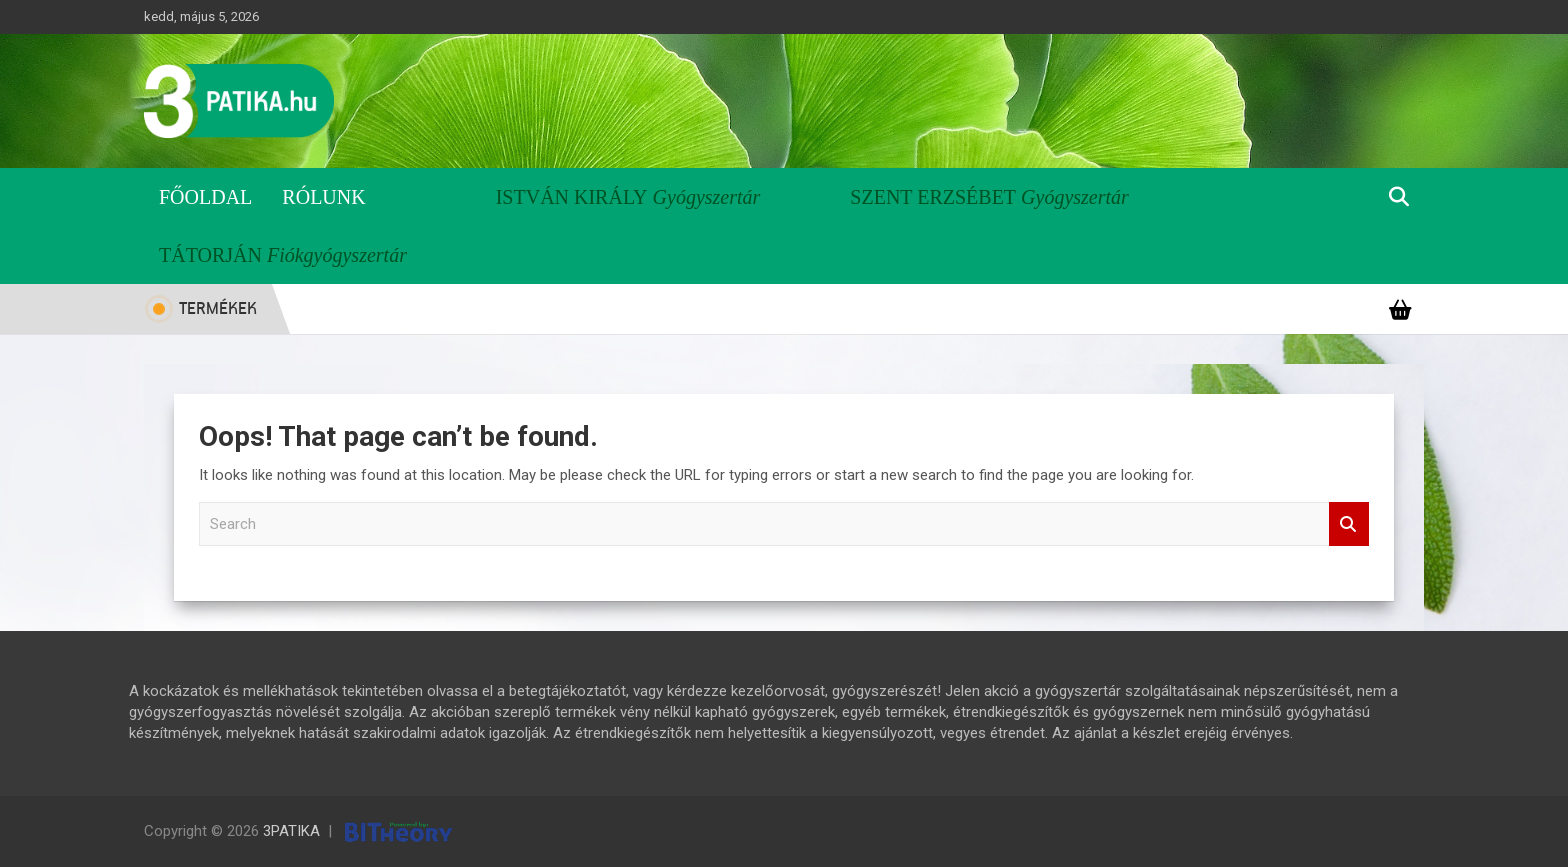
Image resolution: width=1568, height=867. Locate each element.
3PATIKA (291, 831)
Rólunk (323, 197)
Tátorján (210, 255)
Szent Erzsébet (933, 197)
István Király (572, 197)
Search (1349, 524)
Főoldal (205, 197)
